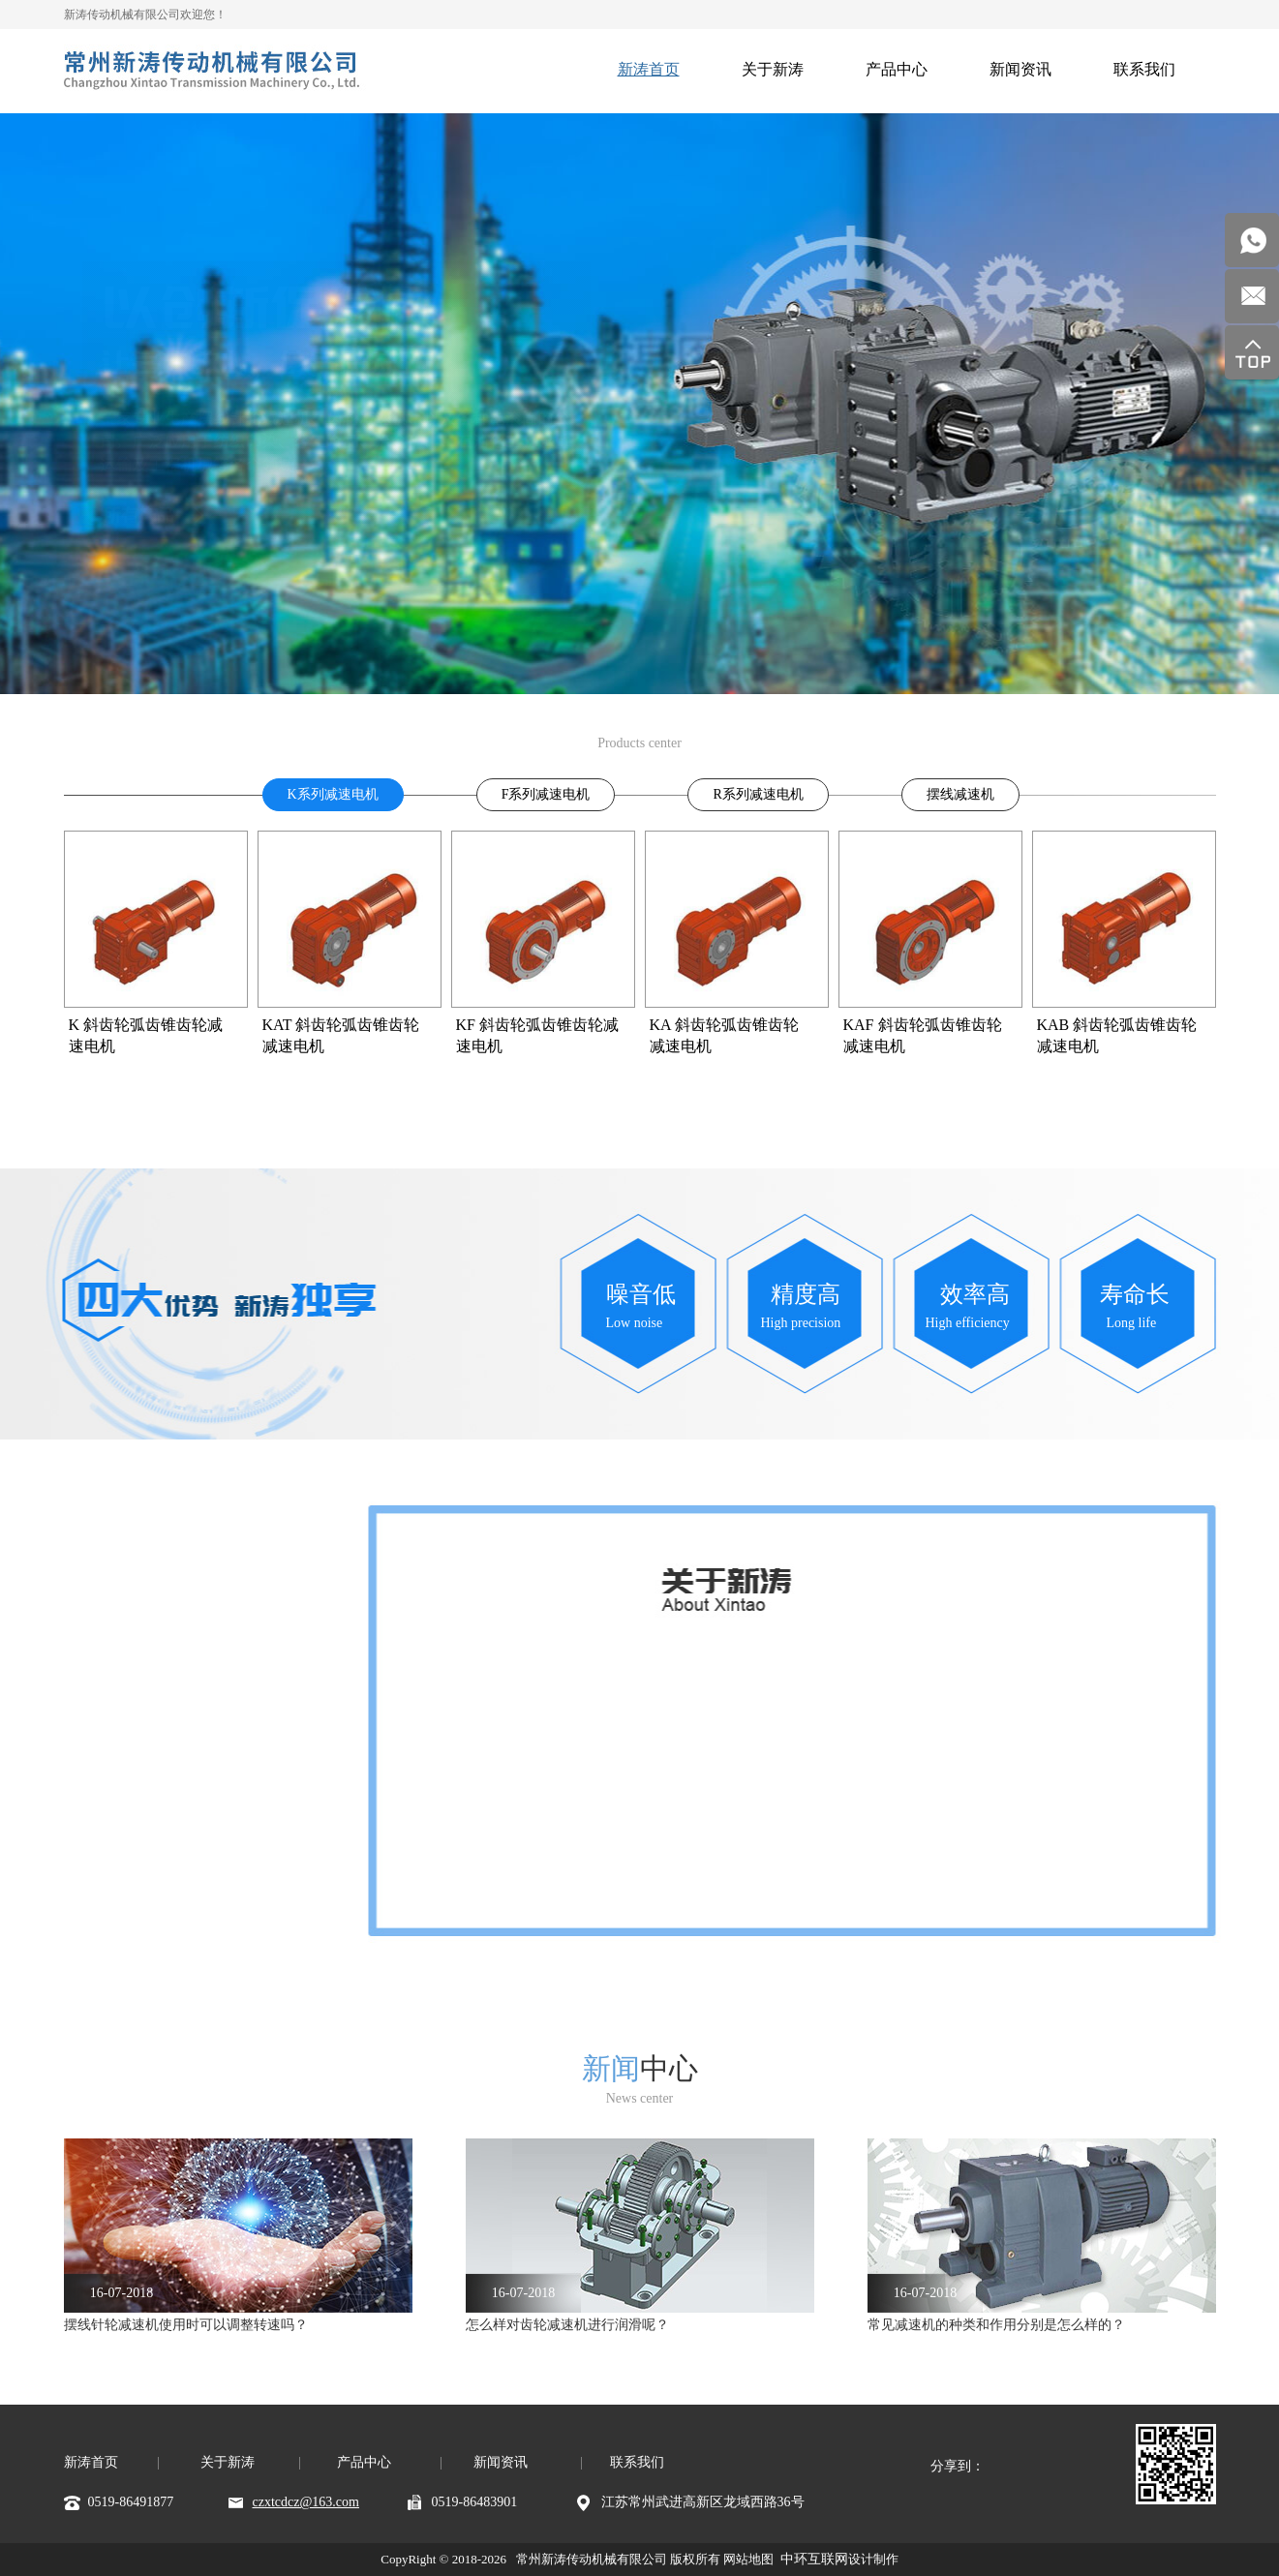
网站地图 (748, 2559)
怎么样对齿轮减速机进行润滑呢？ (567, 2325)
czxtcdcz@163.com (306, 2502)
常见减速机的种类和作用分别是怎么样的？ (996, 2325)
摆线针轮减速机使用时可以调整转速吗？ (186, 2325)
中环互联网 (814, 2559)
